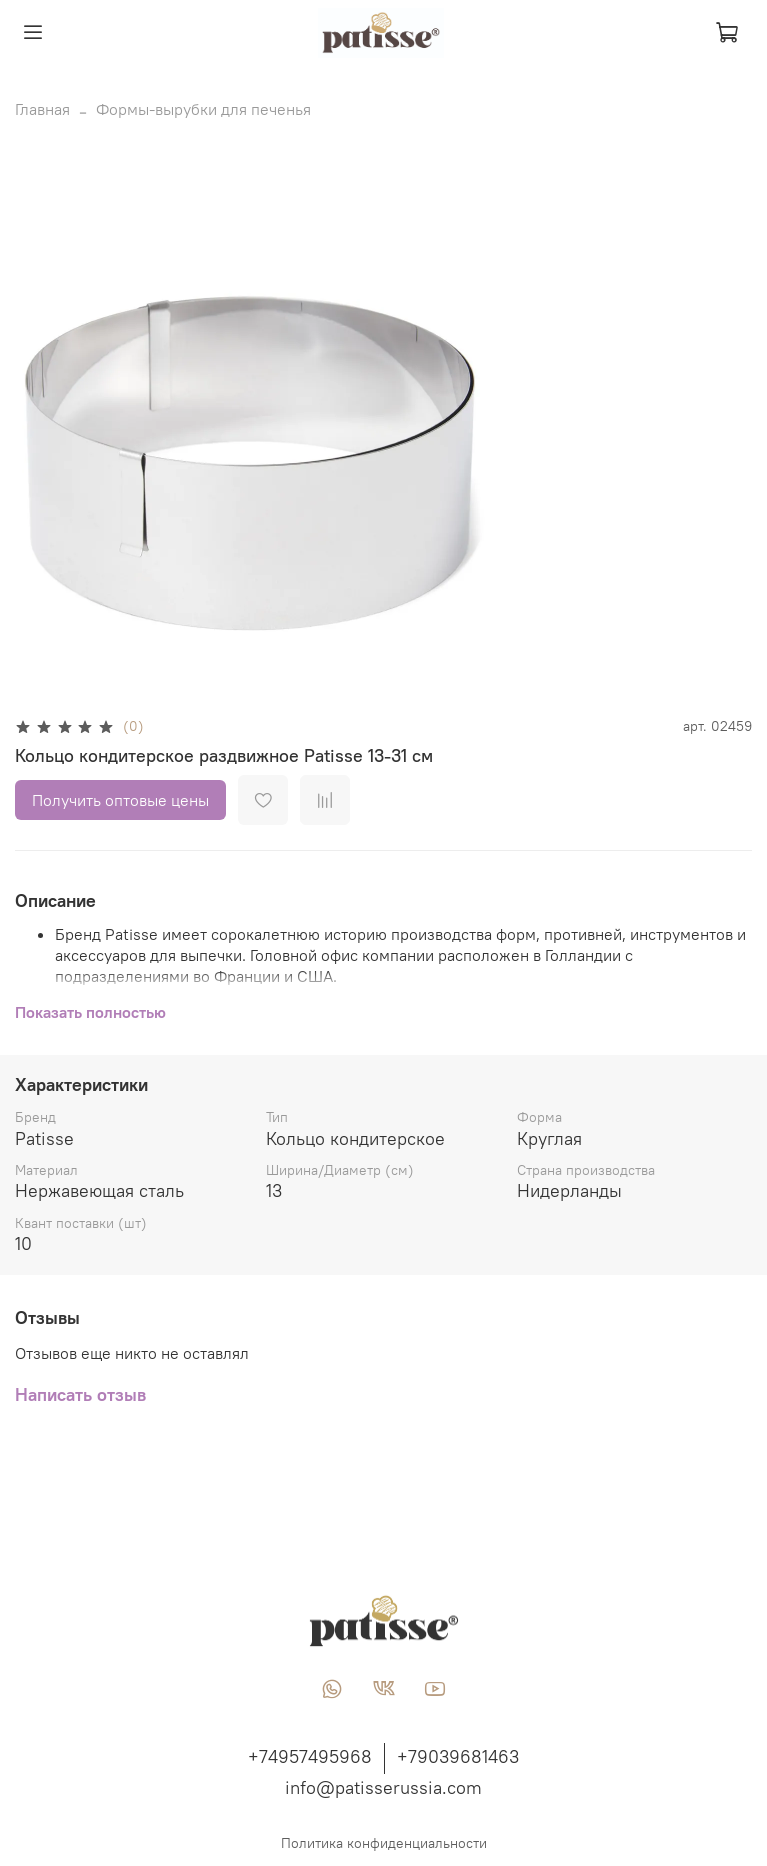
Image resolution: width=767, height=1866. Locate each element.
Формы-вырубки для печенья (203, 109)
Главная (42, 109)
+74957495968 (310, 1756)
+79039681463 (458, 1756)
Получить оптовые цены (120, 800)
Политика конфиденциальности (384, 1843)
